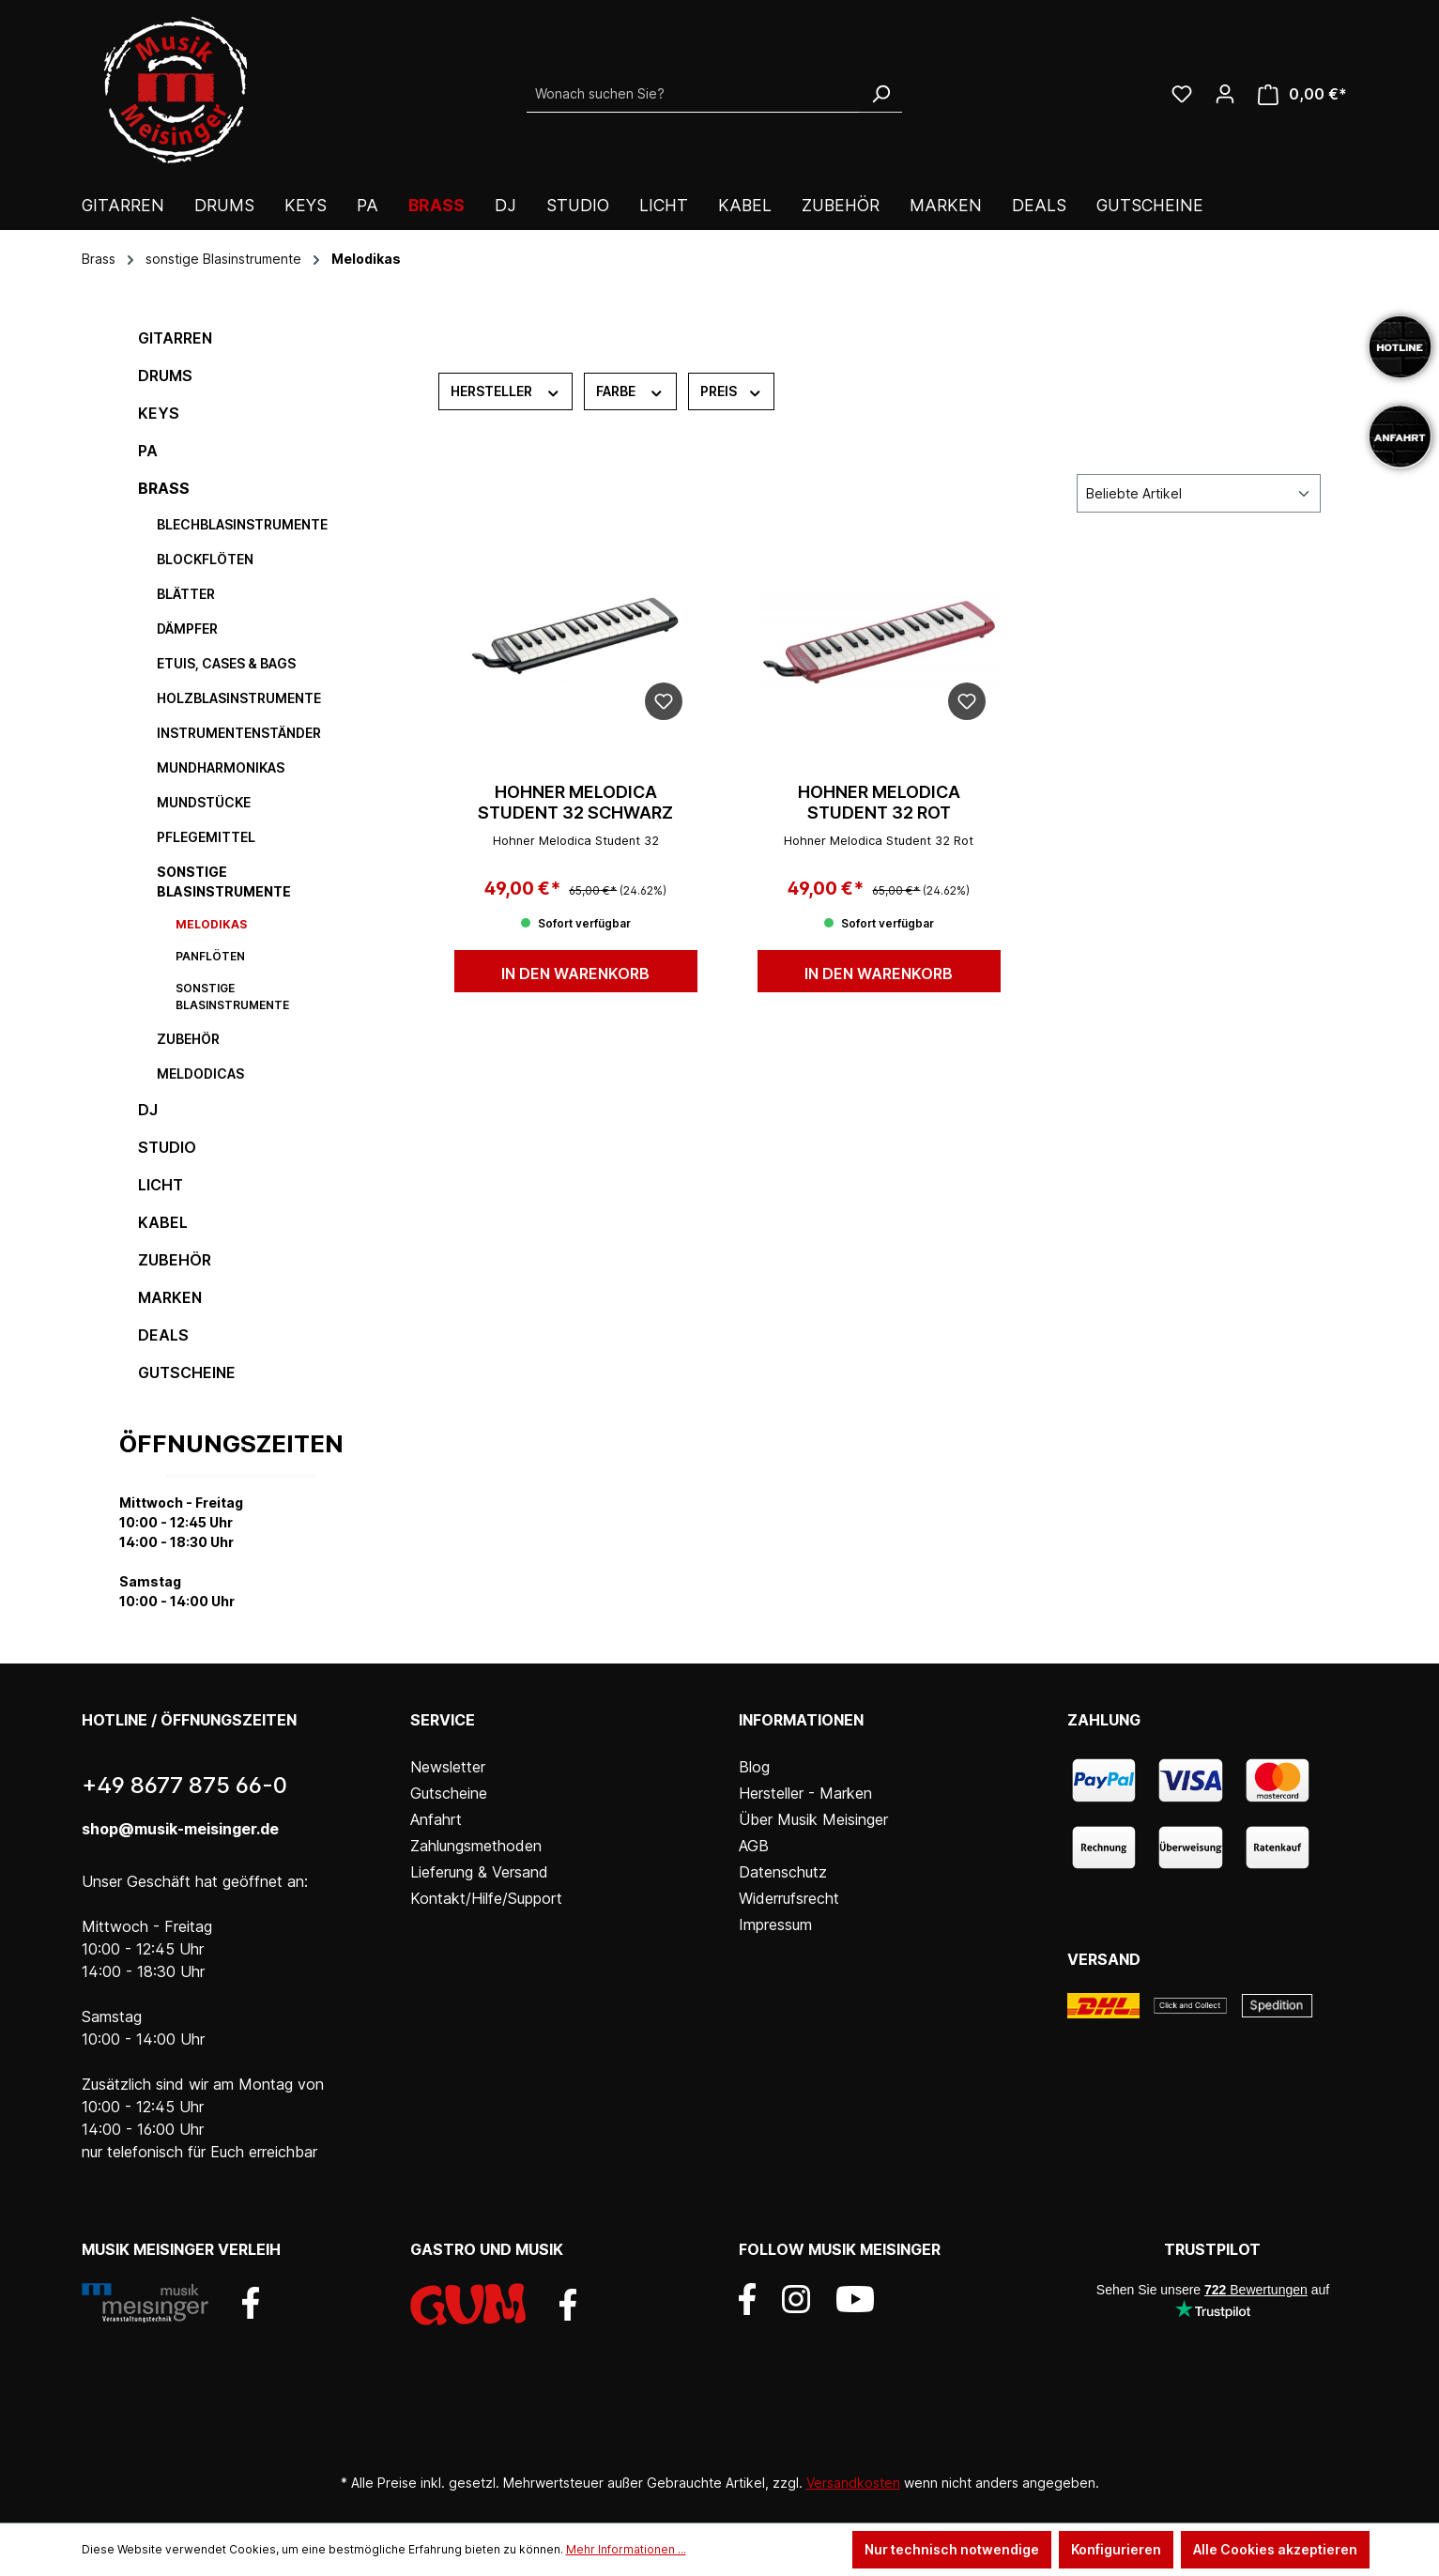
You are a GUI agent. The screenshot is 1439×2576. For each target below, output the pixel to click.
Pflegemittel (206, 837)
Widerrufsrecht (789, 1898)
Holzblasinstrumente (239, 698)
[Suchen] (880, 94)
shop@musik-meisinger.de (180, 1828)
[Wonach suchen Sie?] (693, 94)
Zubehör (188, 1039)
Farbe (630, 390)
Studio (167, 1147)
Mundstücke (204, 802)
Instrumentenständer (239, 733)
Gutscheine (187, 1372)
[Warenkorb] (1302, 94)
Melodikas (211, 924)
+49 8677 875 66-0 (184, 1785)
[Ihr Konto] (1225, 94)
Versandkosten (853, 2483)
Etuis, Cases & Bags (226, 663)
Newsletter (447, 1766)
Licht (160, 1184)
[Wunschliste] (1181, 94)
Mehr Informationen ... (626, 2549)
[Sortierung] (1199, 493)
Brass (164, 488)
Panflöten (210, 956)
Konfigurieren (1116, 2549)
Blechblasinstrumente (242, 524)
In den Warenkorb (575, 973)
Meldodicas (200, 1073)
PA (148, 450)
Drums (165, 375)
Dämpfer (187, 628)
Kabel (163, 1222)
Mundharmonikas (220, 767)
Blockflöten (205, 559)
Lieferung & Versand (479, 1872)
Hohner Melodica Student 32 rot (879, 802)
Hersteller (506, 390)
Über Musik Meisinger (813, 1819)
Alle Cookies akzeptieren (1275, 2549)
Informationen (801, 1719)
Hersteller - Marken (805, 1793)
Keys (158, 413)
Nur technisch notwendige (952, 2549)
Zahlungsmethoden (476, 1845)
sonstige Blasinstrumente (224, 881)
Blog (754, 1766)
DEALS (163, 1335)
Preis (731, 390)
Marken (170, 1297)
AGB (754, 1845)
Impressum (775, 1924)
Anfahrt (436, 1819)
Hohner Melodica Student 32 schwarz (575, 802)
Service (442, 1719)
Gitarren (175, 338)
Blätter (186, 594)
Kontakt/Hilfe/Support (486, 1898)
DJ (148, 1109)
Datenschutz (783, 1872)
